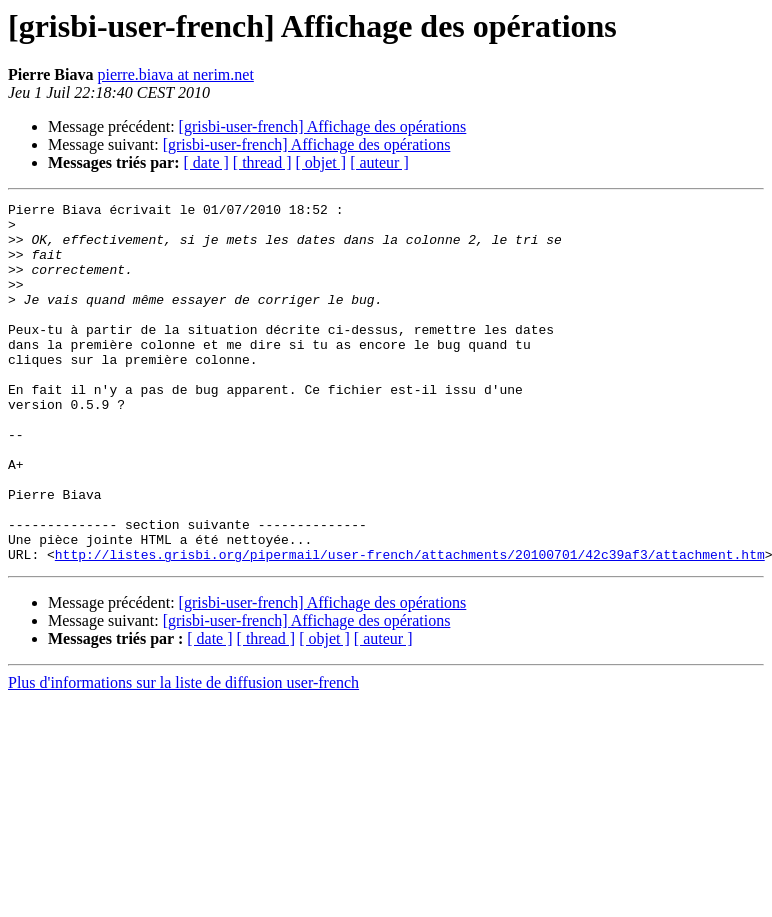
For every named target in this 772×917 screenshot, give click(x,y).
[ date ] (206, 162)
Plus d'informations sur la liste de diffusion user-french (183, 754)
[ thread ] (262, 162)
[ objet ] (320, 162)
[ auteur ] (379, 162)
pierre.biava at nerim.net (175, 74)
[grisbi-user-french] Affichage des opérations (323, 126)
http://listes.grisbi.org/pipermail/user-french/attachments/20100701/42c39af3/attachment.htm (410, 626)
